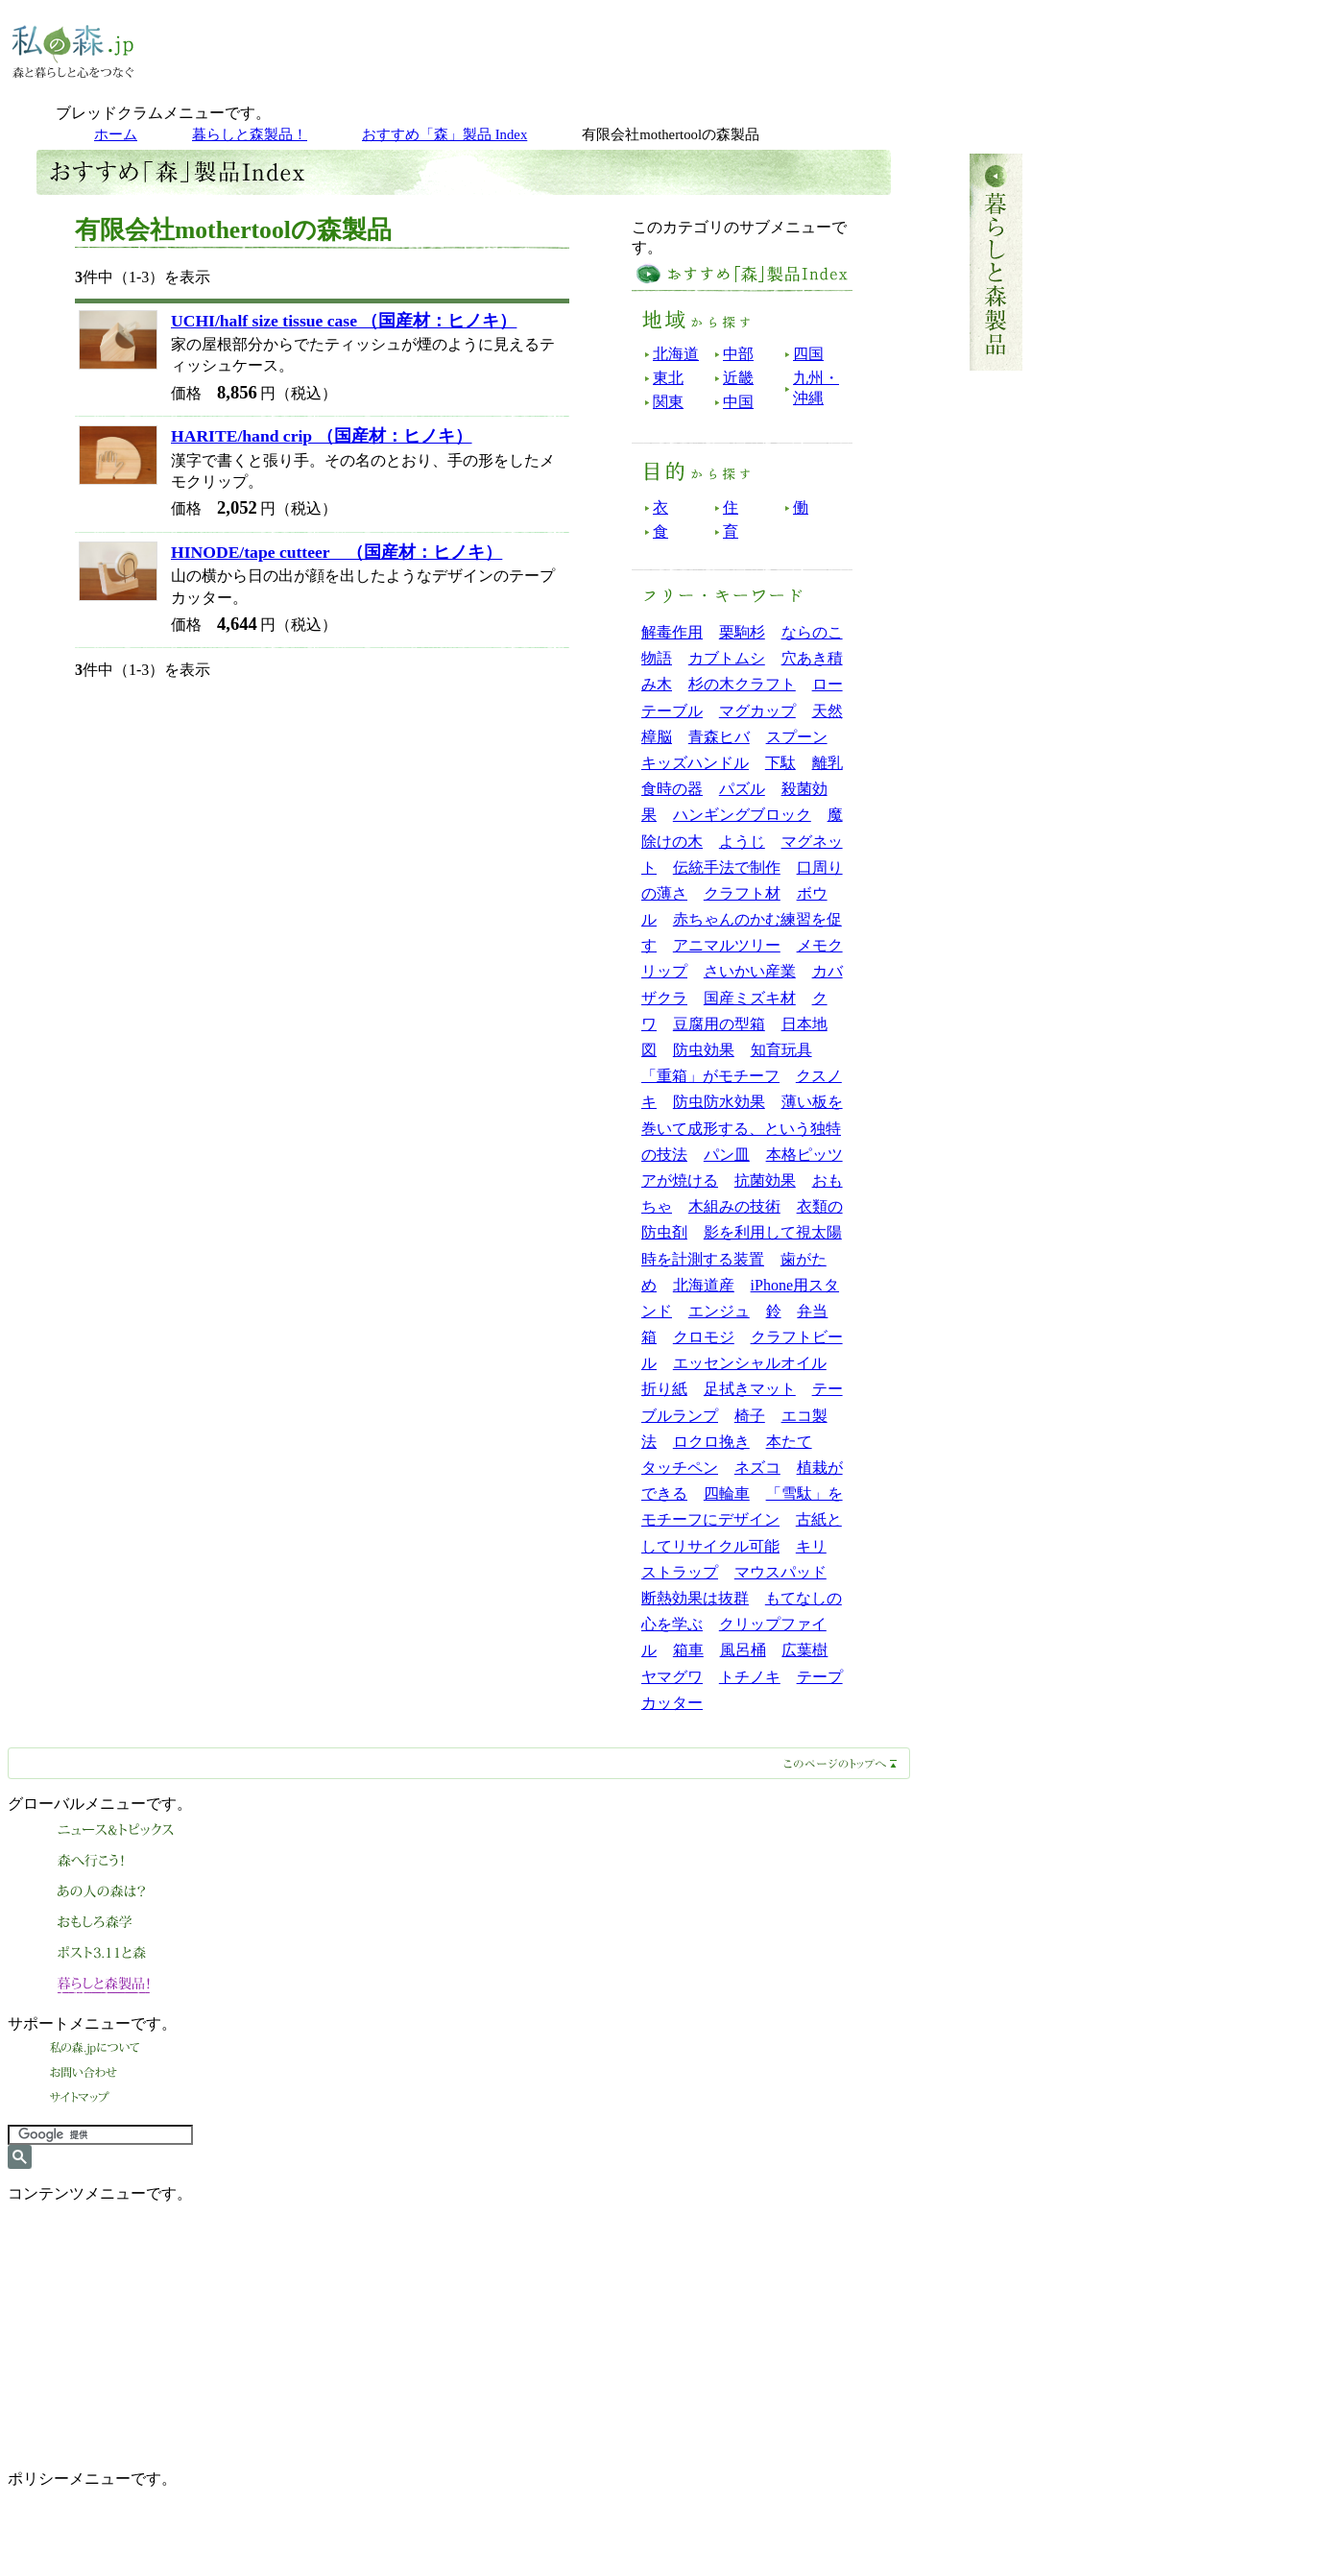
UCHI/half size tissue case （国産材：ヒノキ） (343, 320)
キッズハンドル (695, 763)
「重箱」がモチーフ (710, 1076)
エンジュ (719, 1311)
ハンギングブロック (742, 815)
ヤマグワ (672, 1677)
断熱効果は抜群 (695, 1598)
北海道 (676, 354)
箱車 (688, 1650)
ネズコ (757, 1467)
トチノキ (749, 1677)
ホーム (115, 134)
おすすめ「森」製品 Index (444, 134)
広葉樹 (804, 1650)
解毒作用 (672, 632)
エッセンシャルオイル (750, 1363)
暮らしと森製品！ (249, 134)
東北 (668, 378)
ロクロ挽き (711, 1441)
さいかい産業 (750, 971)
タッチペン (679, 1467)
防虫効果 (703, 1050)
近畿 (738, 378)
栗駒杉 (742, 632)
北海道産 (703, 1285)
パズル (742, 789)
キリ (811, 1546)
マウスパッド (780, 1572)
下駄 (780, 763)
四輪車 (727, 1493)
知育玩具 (781, 1050)
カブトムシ (726, 658)
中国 (738, 402)
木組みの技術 (734, 1206)
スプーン (797, 737)
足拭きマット (750, 1389)
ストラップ (679, 1572)
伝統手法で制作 (726, 867)
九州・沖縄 (816, 388)
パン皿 (727, 1154)
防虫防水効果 (719, 1102)
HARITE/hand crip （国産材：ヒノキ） (321, 435)
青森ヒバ (719, 737)
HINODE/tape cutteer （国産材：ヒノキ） (336, 552)
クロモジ (703, 1337)
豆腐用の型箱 (719, 1024)
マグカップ (757, 711)
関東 (668, 402)
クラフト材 (742, 893)
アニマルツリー (726, 945)
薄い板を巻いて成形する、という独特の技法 (742, 1128)
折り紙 (664, 1389)
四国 (808, 354)
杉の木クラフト (742, 684)
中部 (738, 354)
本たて (789, 1441)
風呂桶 (743, 1650)
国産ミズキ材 (750, 998)
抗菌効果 (765, 1180)
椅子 (749, 1416)
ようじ (742, 841)
